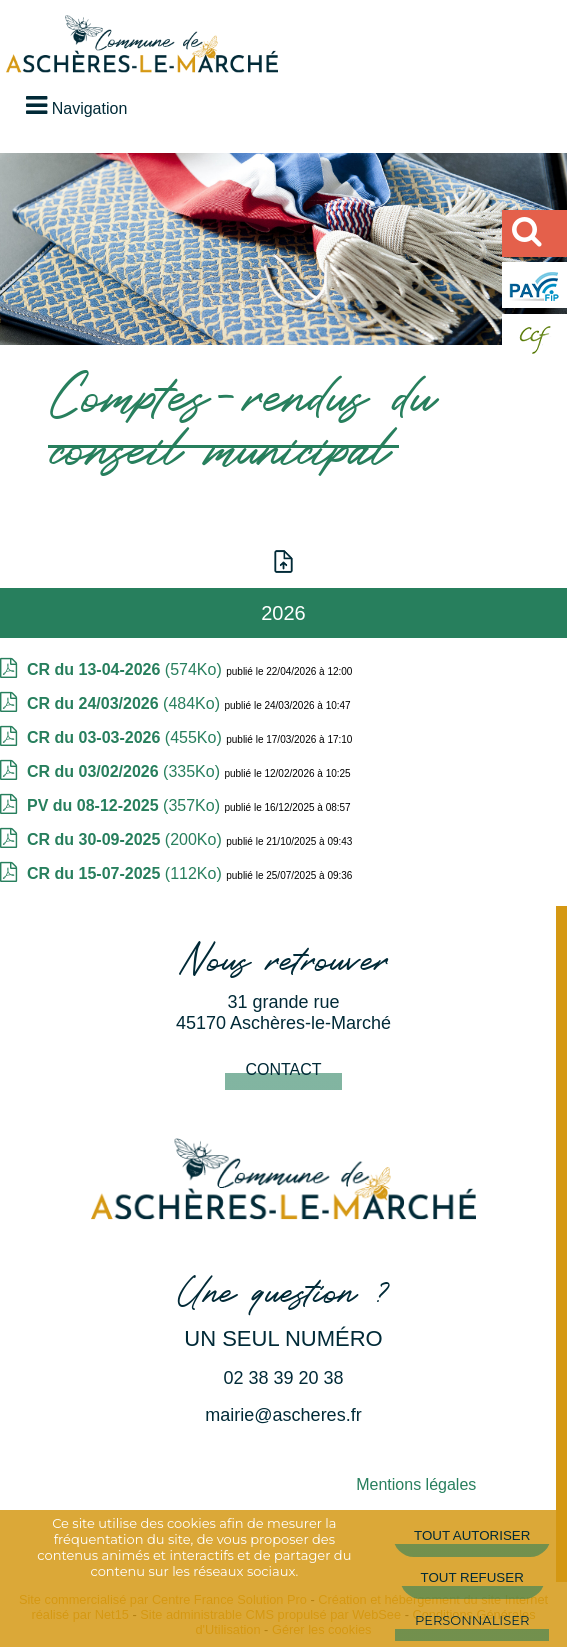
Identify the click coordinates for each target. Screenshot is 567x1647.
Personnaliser (472, 1620)
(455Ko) (126, 737)
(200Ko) (126, 839)
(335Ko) (125, 771)
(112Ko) (126, 873)
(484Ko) (125, 703)
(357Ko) (125, 805)
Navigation (90, 108)
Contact (283, 1069)
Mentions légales (416, 1484)
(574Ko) (126, 669)
